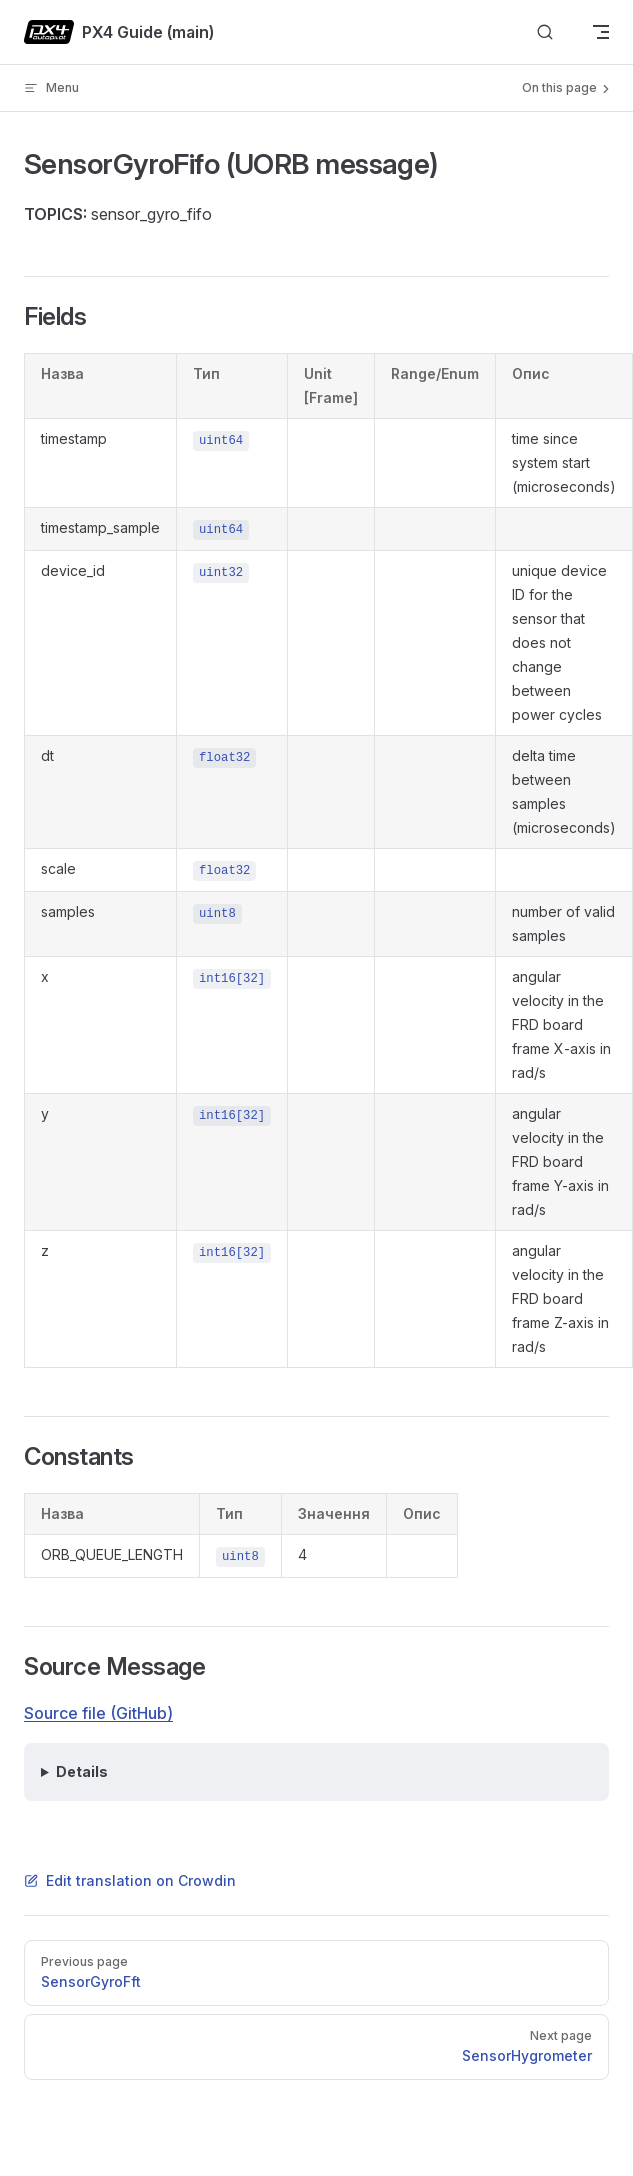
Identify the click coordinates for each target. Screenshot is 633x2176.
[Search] (545, 32)
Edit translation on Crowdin (130, 1880)
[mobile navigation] (601, 32)
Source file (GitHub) (98, 1713)
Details (82, 1771)
